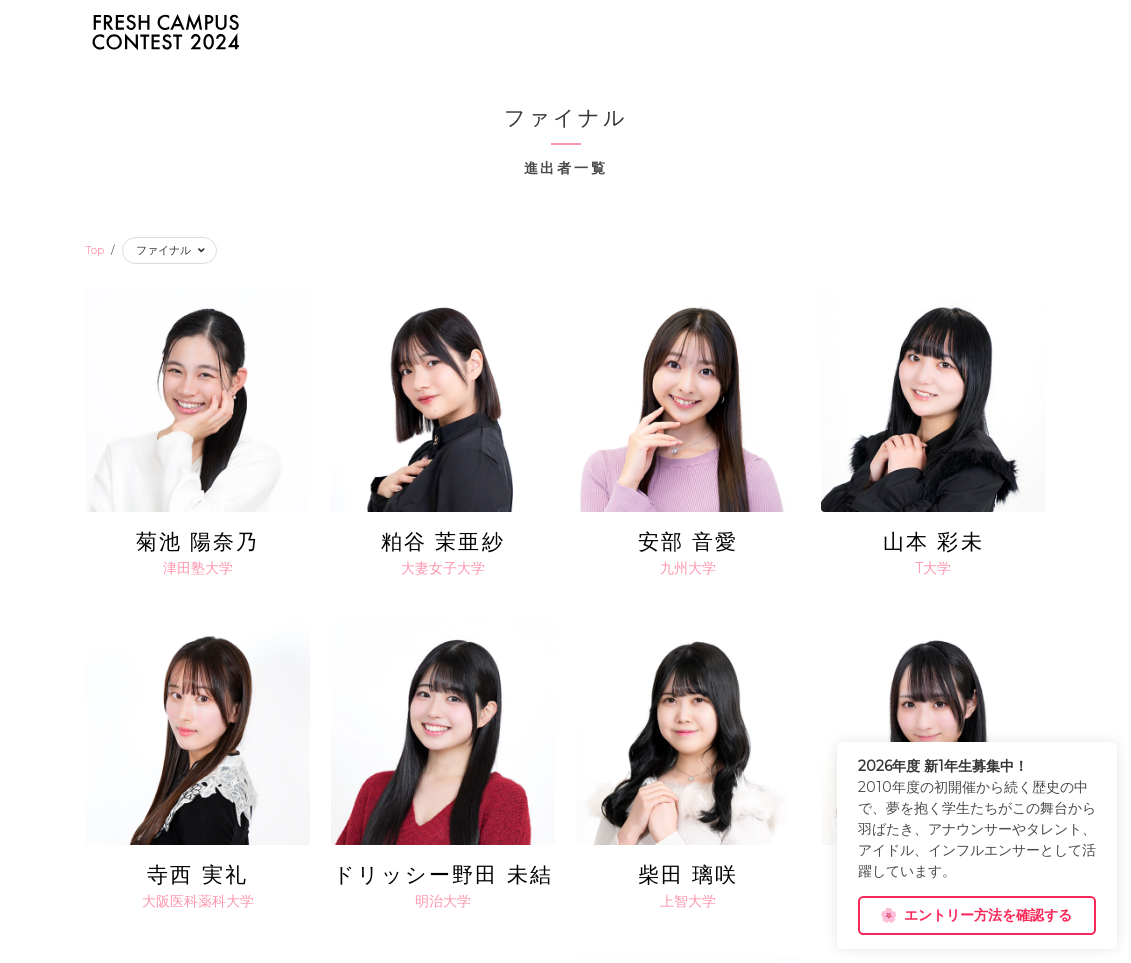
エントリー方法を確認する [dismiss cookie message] (976, 915)
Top (95, 250)
